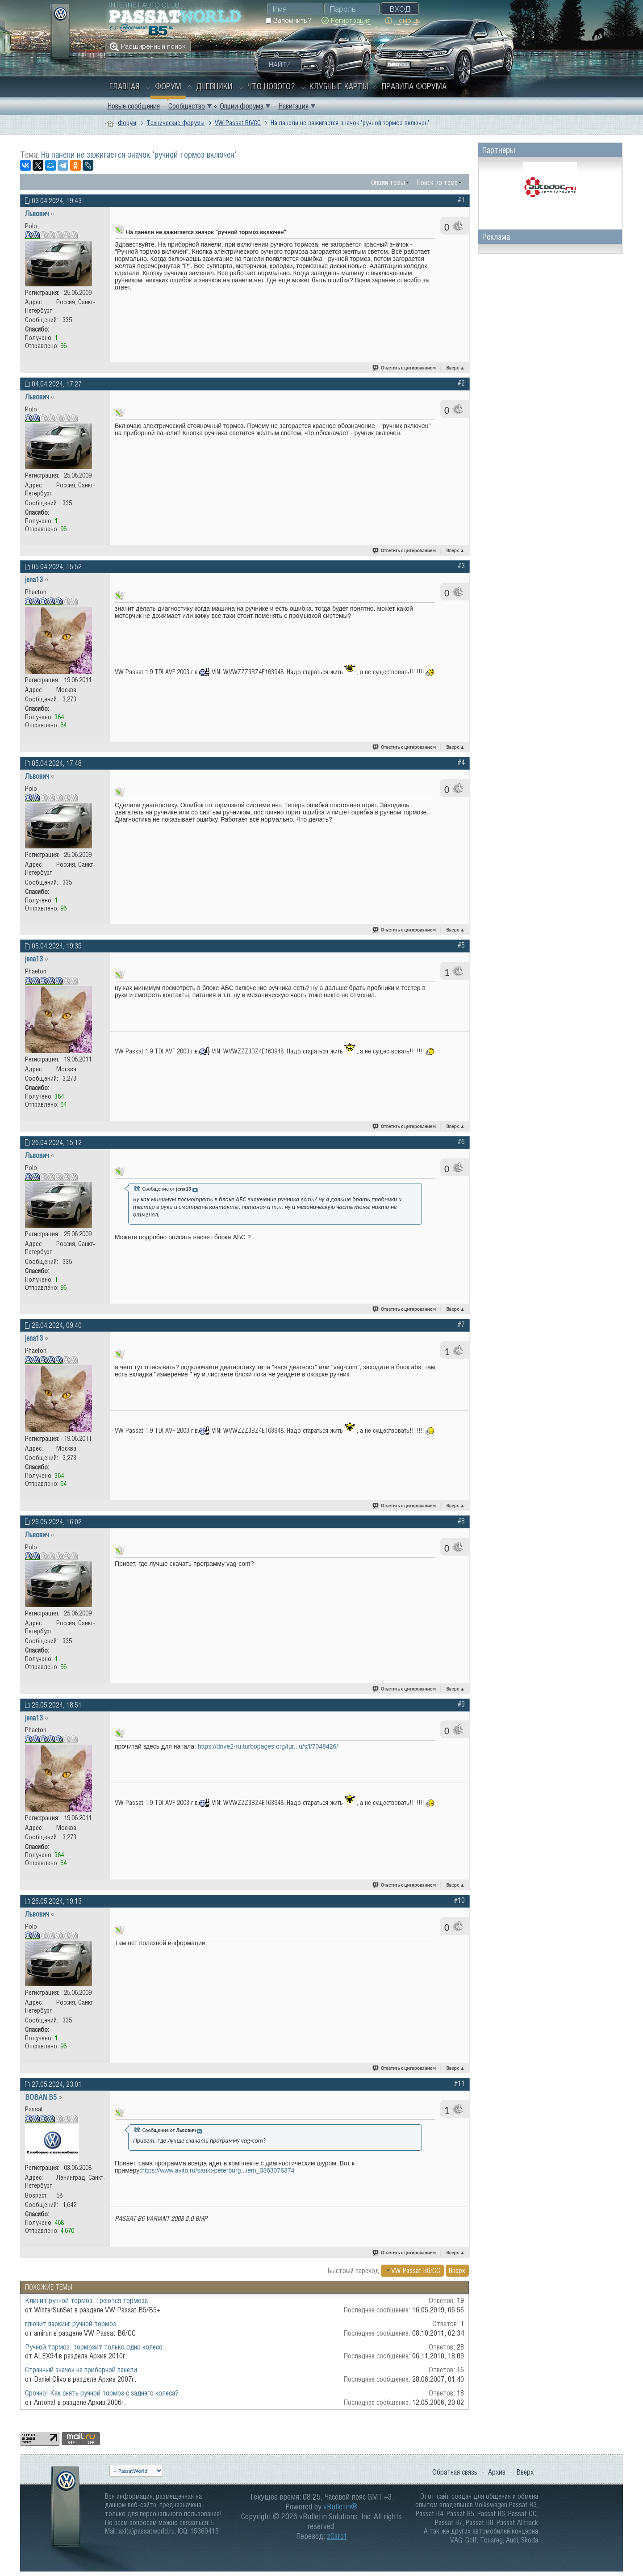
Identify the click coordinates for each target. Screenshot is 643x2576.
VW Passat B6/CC (238, 122)
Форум (168, 86)
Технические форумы (175, 122)
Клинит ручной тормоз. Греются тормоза (86, 2300)
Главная (124, 86)
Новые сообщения (133, 105)
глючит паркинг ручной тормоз (70, 2323)
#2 (461, 383)
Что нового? (271, 86)
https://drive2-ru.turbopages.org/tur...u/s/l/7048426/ (268, 1746)
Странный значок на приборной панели (81, 2369)
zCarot (337, 2536)
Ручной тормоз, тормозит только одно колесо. (94, 2346)
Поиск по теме (437, 182)
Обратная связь (454, 2471)
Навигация (293, 105)
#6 (461, 1141)
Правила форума (414, 86)
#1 (461, 200)
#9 (461, 1704)
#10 (459, 1900)
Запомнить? (288, 20)
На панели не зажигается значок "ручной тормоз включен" (139, 154)
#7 (461, 1324)
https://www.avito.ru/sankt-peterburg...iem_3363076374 (217, 2170)
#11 (459, 2083)
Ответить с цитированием (404, 368)
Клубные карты (339, 86)
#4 (461, 762)
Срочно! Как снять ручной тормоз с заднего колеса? (102, 2392)
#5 (461, 945)
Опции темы (388, 182)
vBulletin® (340, 2506)
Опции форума (241, 105)
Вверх (456, 368)
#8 (461, 1521)
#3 (461, 566)
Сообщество (186, 105)
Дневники (214, 86)
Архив (496, 2471)
